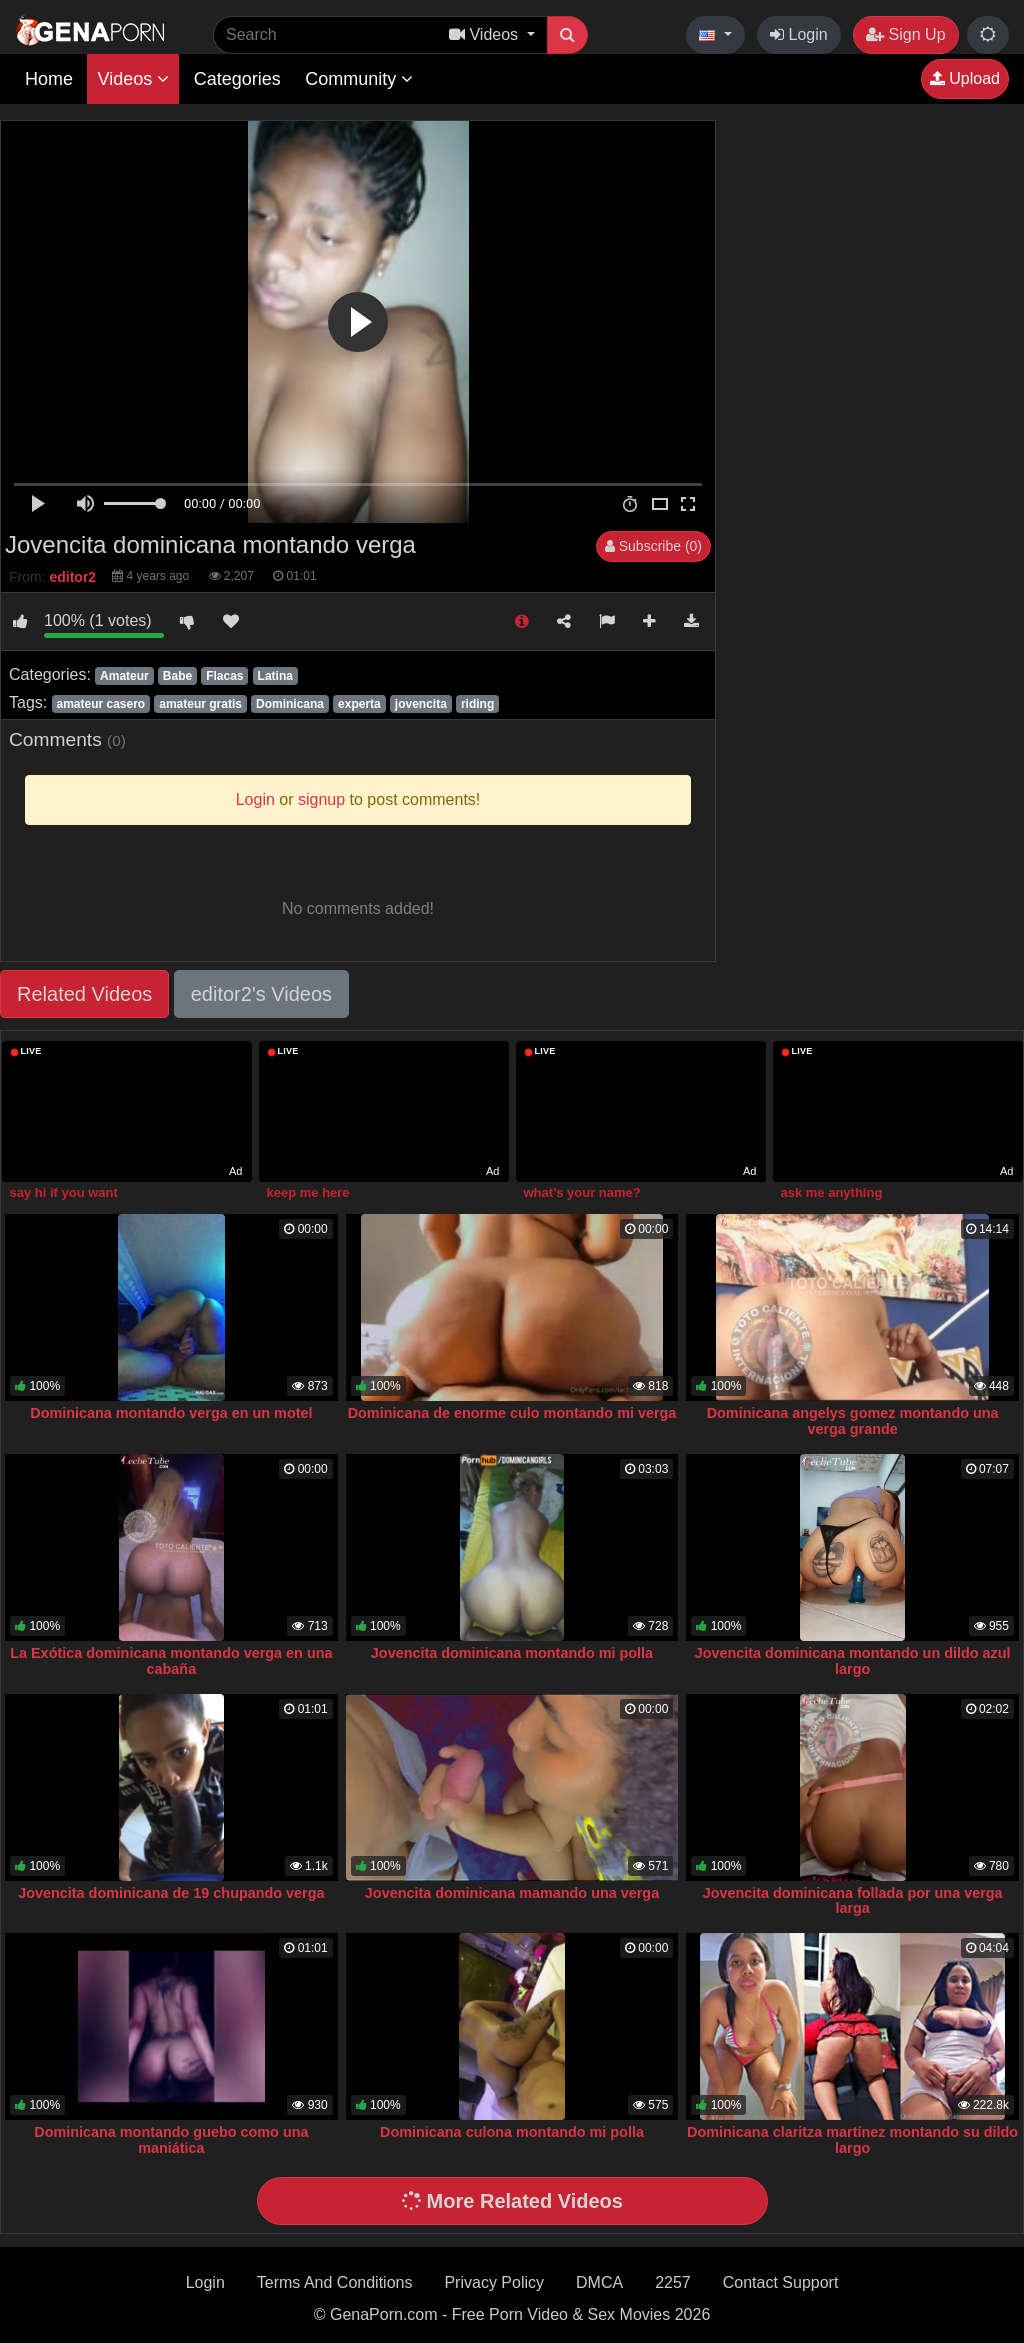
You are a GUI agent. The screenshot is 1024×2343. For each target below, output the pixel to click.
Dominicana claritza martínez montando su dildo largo (852, 2140)
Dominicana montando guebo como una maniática (171, 2140)
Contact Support (781, 2282)
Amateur (124, 676)
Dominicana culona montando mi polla (512, 2132)
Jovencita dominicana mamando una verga (512, 1893)
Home (49, 79)
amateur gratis (200, 704)
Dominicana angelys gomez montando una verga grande (853, 1421)
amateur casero (100, 704)
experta (359, 704)
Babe (177, 676)
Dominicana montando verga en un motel (171, 1413)
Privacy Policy (494, 2282)
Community (359, 79)
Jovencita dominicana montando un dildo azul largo (853, 1661)
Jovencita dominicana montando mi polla (512, 1653)
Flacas (224, 676)
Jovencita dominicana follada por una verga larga (853, 1901)
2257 (673, 2282)
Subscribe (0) (653, 546)
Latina (275, 676)
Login (799, 34)
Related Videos (84, 994)
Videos (133, 79)
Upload (965, 78)
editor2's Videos (261, 994)
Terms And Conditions (335, 2282)
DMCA (599, 2282)
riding (477, 704)
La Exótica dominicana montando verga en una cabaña (171, 1661)
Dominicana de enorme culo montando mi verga (512, 1413)
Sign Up (905, 34)
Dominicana (290, 704)
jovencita (421, 704)
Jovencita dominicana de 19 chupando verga (171, 1893)
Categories (237, 79)
